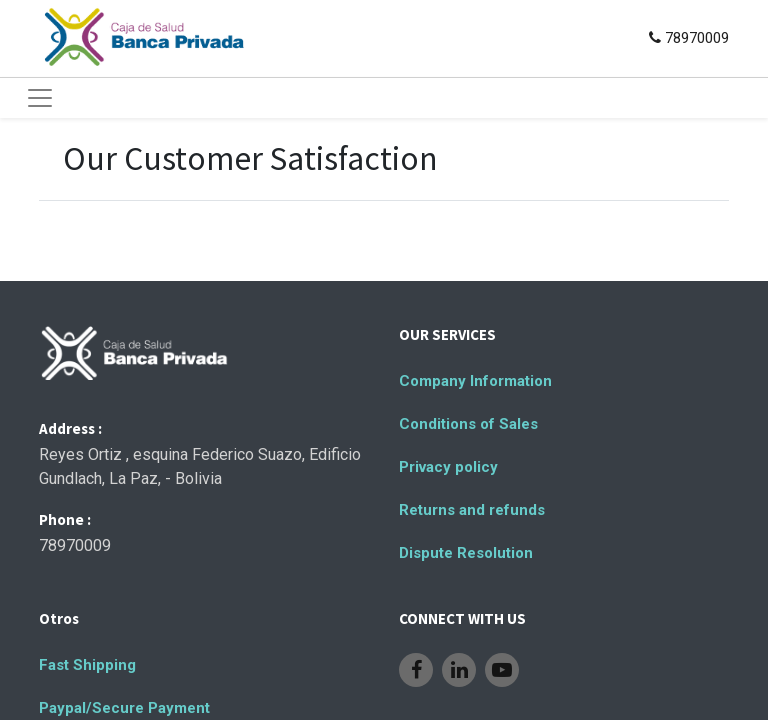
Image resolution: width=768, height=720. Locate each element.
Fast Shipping (87, 665)
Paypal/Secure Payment (124, 708)
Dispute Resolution (466, 553)
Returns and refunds (472, 510)
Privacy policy (448, 467)
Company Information (475, 381)
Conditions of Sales (468, 424)
